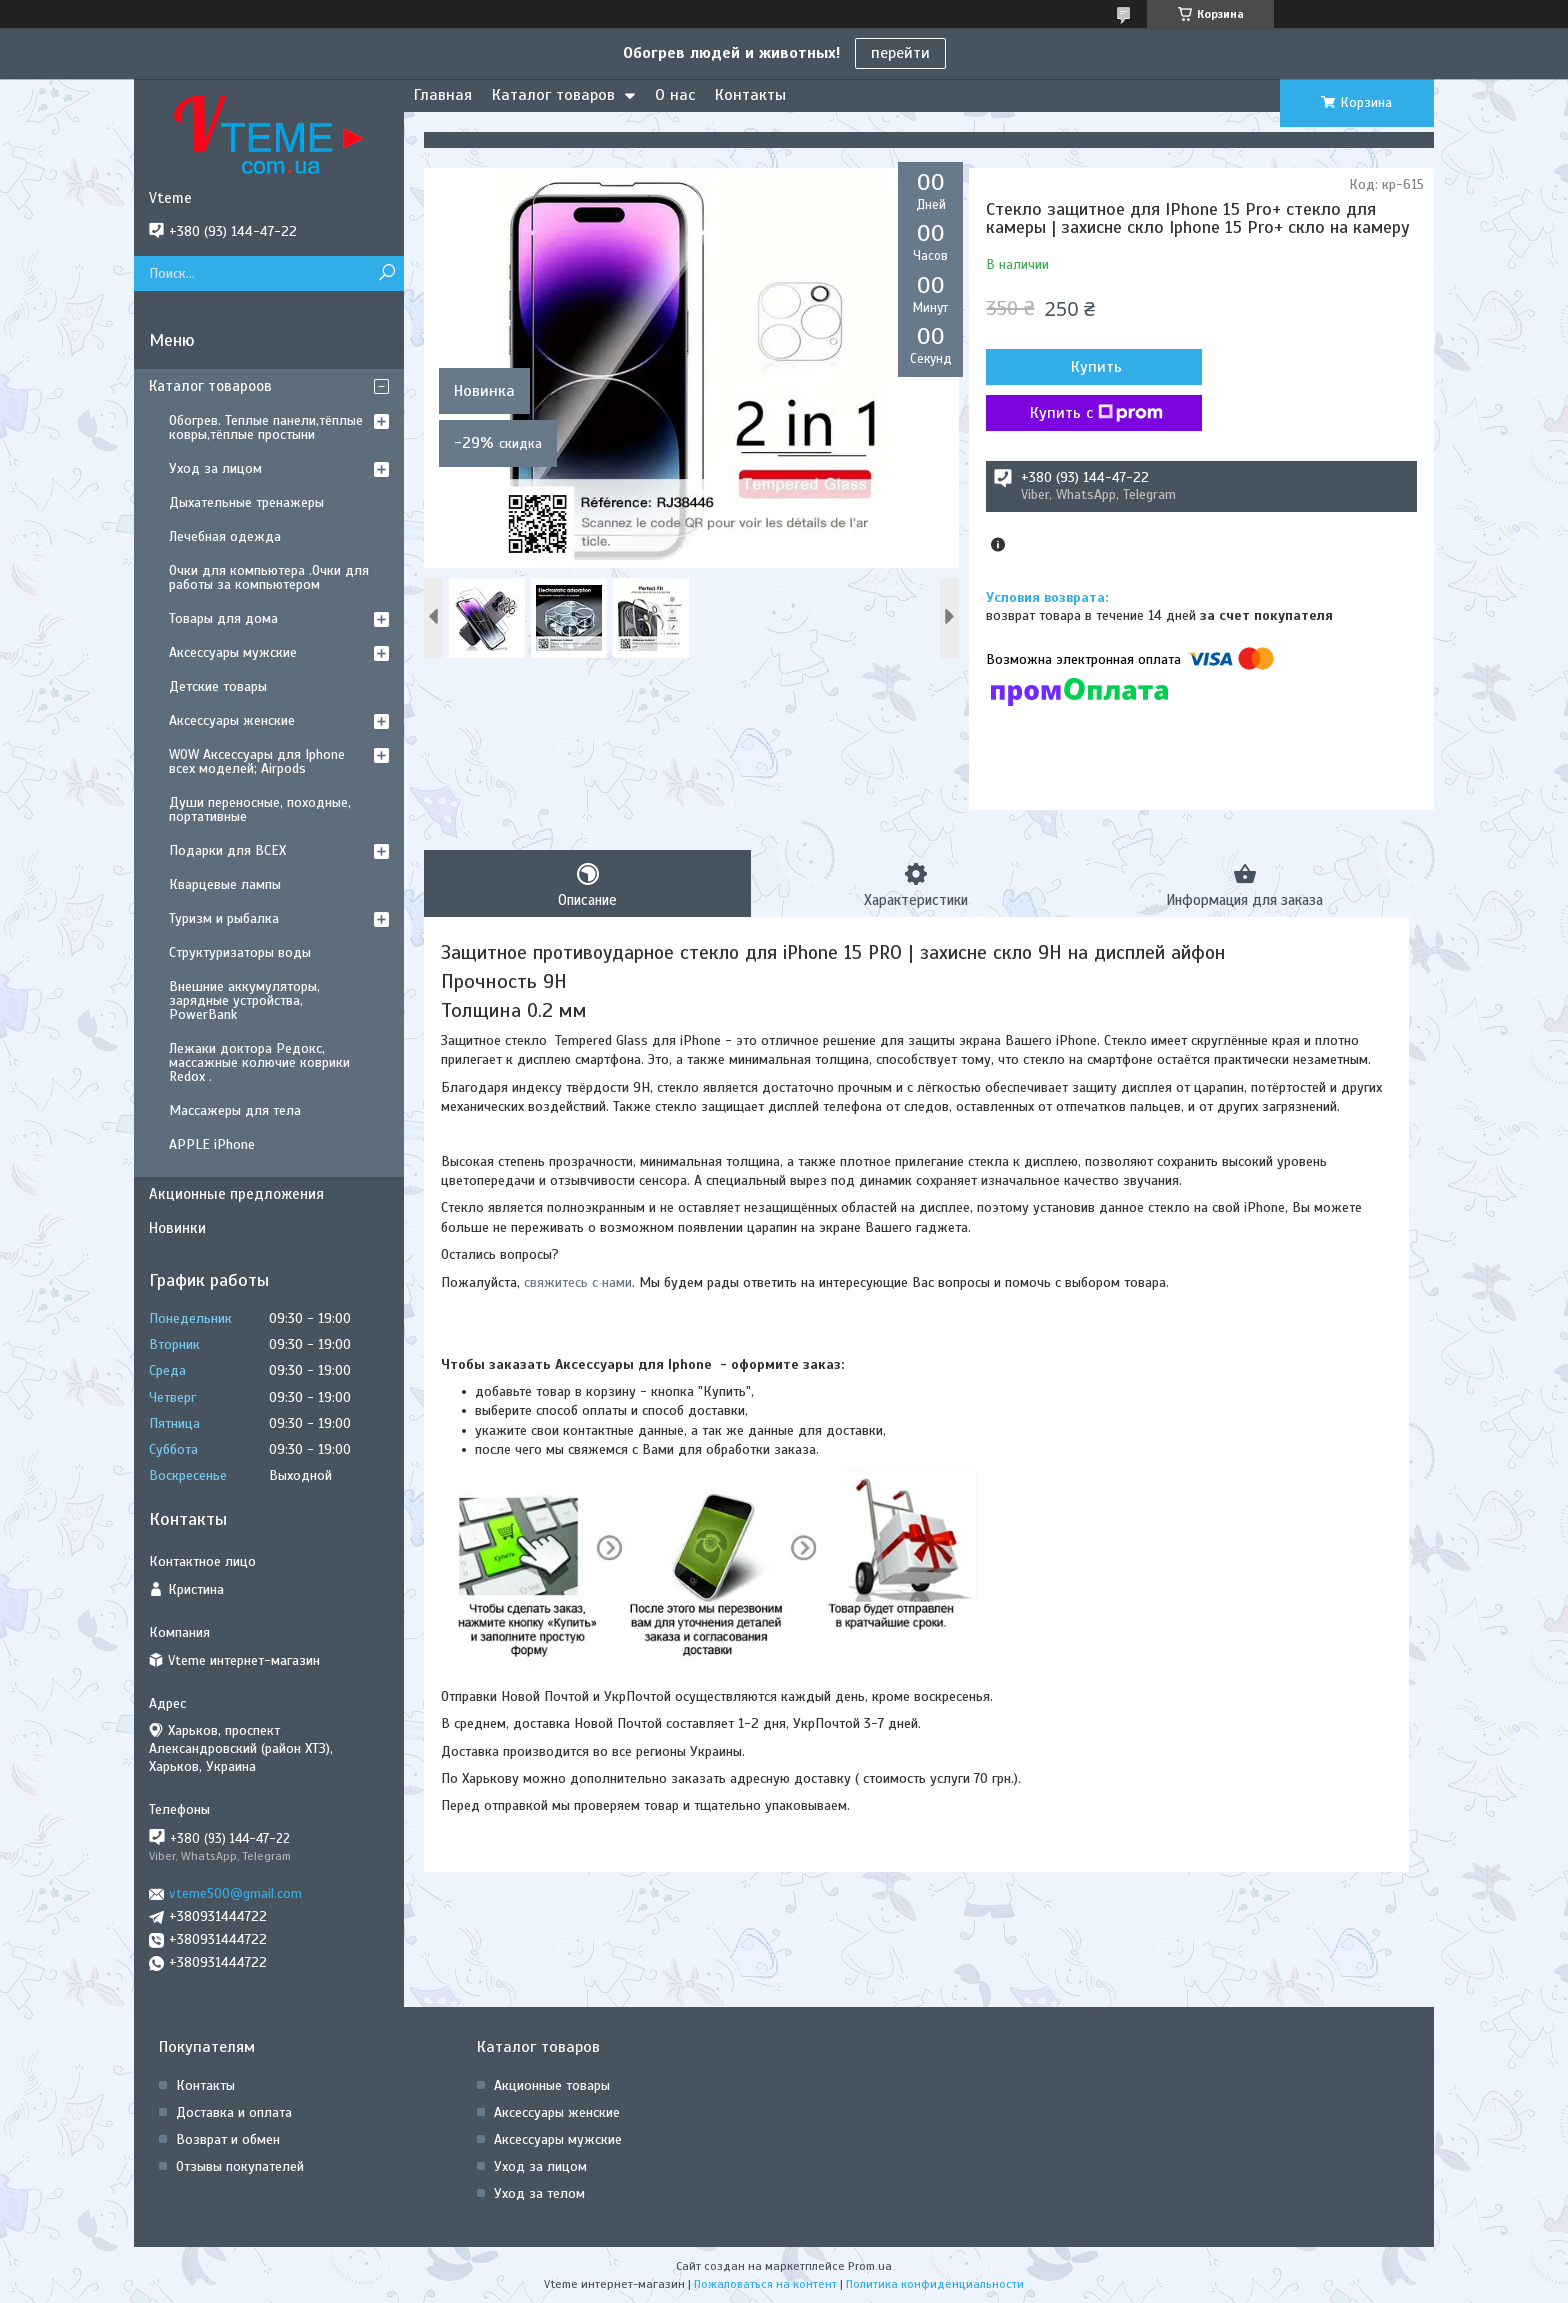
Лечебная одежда (225, 536)
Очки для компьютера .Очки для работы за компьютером (269, 577)
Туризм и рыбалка (224, 918)
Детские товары (218, 686)
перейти (900, 53)
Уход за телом (539, 2193)
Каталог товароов (210, 386)
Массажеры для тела (235, 1110)
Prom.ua (870, 2266)
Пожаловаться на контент (765, 2284)
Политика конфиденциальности (935, 2284)
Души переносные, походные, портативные (260, 809)
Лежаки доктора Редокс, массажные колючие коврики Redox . (259, 1062)
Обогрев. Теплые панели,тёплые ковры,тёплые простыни (266, 427)
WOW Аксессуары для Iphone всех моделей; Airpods (257, 761)
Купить (1093, 367)
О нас (675, 95)
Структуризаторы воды (240, 952)
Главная (443, 95)
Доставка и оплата (234, 2112)
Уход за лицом (215, 468)
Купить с (1093, 413)
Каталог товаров (553, 95)
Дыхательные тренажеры (246, 502)
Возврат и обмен (228, 2139)
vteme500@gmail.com (235, 1893)
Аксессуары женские (232, 720)
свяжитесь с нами (578, 1282)
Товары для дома (223, 618)
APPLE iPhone (212, 1144)
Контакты (750, 95)
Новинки (177, 1228)
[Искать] (386, 273)
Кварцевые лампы (225, 884)
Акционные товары (552, 2085)
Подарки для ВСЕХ (227, 850)
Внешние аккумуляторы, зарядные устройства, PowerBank (244, 1000)
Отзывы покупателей (240, 2166)
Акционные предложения (236, 1194)
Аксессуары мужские (233, 652)
